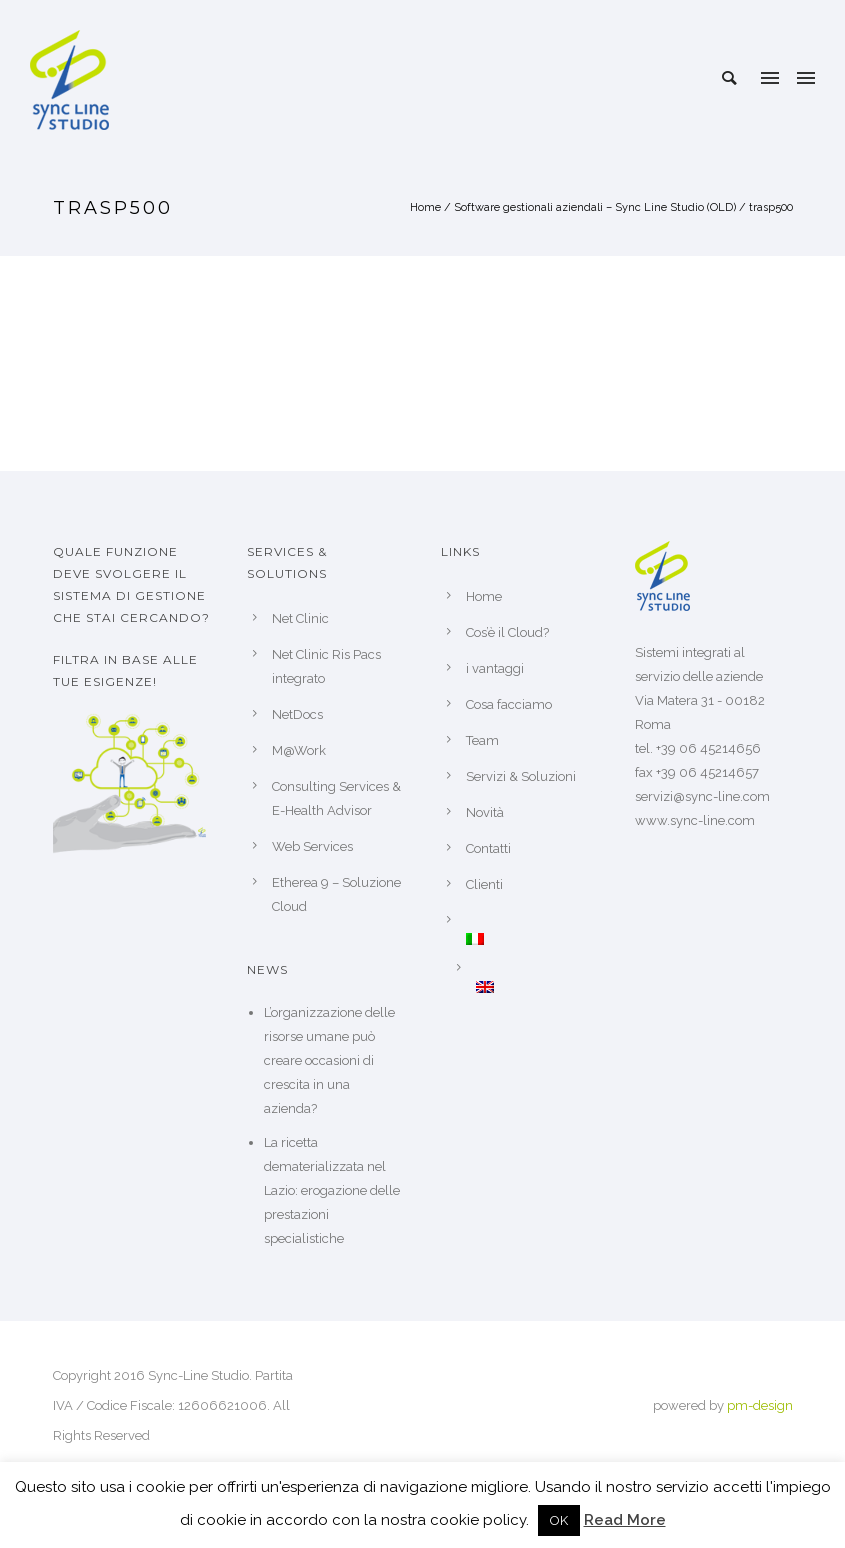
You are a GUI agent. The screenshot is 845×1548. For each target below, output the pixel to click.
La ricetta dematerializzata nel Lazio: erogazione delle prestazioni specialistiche (332, 1190)
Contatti (488, 848)
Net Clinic (300, 618)
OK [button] (559, 1520)
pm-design (760, 1405)
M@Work (299, 750)
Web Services (312, 846)
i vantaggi (495, 668)
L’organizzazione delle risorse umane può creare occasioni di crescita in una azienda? (329, 1060)
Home (425, 207)
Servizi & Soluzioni (521, 776)
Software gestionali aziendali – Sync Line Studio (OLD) (595, 207)
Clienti (484, 884)
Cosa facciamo (509, 704)
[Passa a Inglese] (537, 987)
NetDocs (297, 714)
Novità (485, 812)
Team (482, 740)
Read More (625, 1520)
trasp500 (771, 207)
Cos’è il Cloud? (507, 632)
